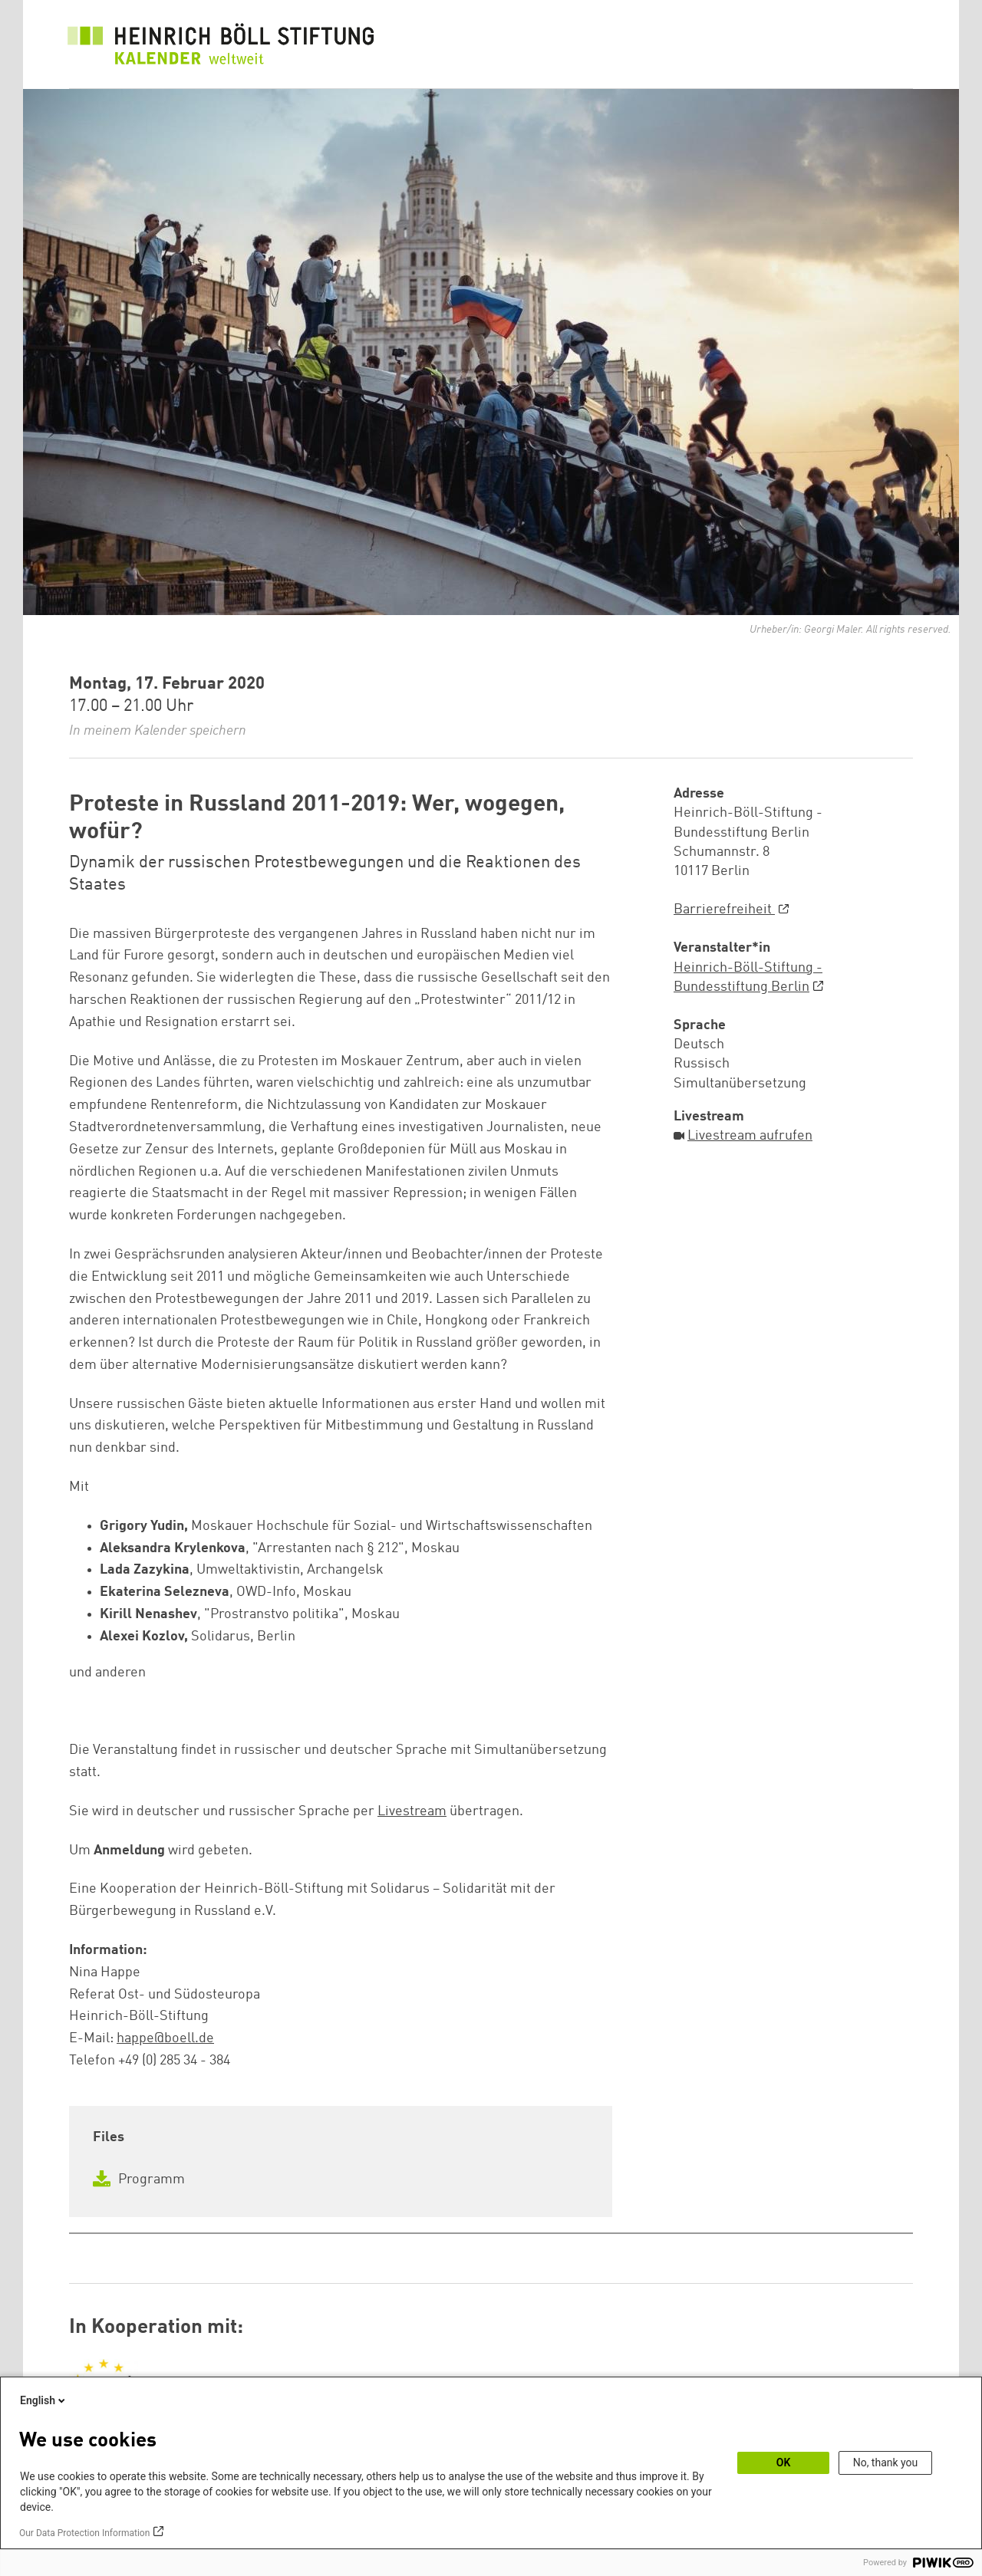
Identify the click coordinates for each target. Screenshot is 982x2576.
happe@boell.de (165, 2038)
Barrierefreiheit (724, 909)
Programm (139, 2179)
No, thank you (885, 2462)
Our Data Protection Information (84, 2533)
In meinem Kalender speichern (157, 731)
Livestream (412, 1811)
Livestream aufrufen (749, 1136)
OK (783, 2462)
